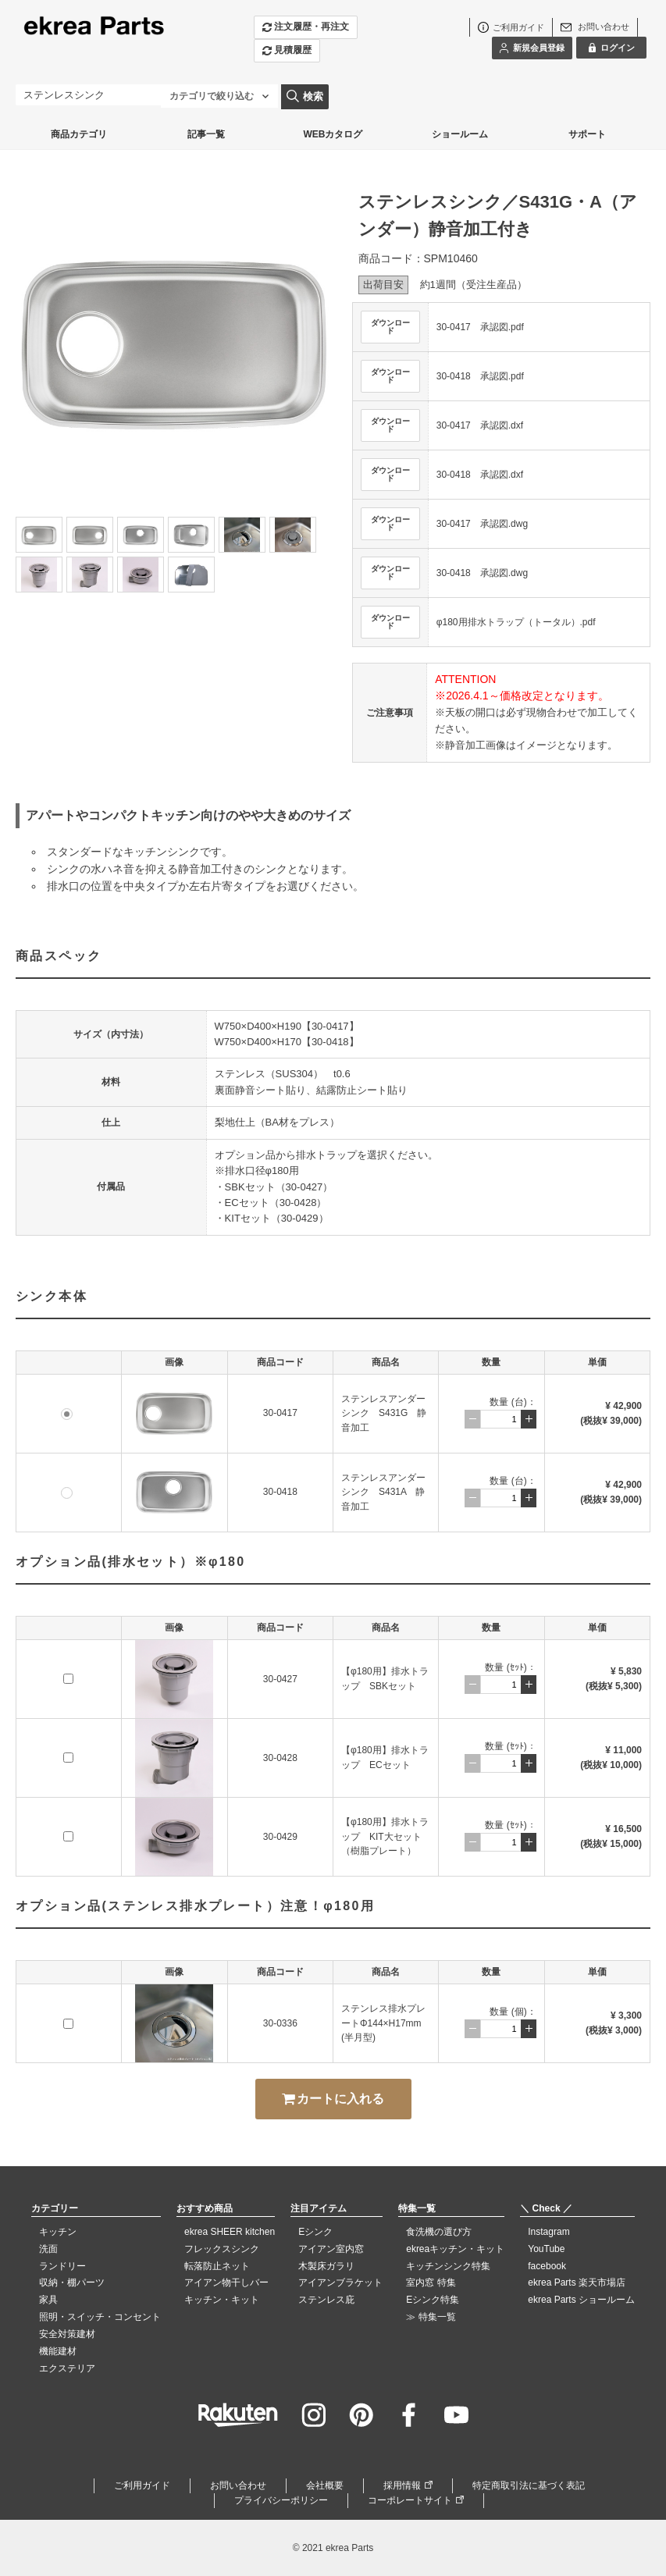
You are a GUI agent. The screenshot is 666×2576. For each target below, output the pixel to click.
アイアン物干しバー (226, 2282)
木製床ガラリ (326, 2266)
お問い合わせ (238, 2485)
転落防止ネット (217, 2266)
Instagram (548, 2231)
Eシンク (315, 2231)
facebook (547, 2266)
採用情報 (402, 2485)
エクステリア (67, 2368)
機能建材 (58, 2351)
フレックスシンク (221, 2248)
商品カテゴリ (79, 134)
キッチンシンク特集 (448, 2266)
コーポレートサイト (410, 2500)
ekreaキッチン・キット (455, 2248)
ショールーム (460, 134)
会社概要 (325, 2485)
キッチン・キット (221, 2299)
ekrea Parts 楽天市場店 (576, 2282)
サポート (587, 134)
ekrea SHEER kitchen (229, 2231)
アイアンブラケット (340, 2282)
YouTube (546, 2248)
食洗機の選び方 (439, 2231)
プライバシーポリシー (281, 2500)
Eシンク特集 (432, 2299)
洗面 (48, 2248)
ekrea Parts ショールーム (581, 2299)
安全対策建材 (67, 2334)
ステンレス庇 (326, 2299)
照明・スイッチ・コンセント (100, 2316)
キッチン (58, 2231)
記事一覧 (206, 134)
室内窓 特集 (430, 2282)
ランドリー (62, 2266)
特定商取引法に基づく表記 (528, 2485)
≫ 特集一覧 (430, 2316)
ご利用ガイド (142, 2485)
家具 (48, 2299)
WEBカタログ (332, 134)
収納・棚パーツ (72, 2282)
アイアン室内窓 (331, 2248)
